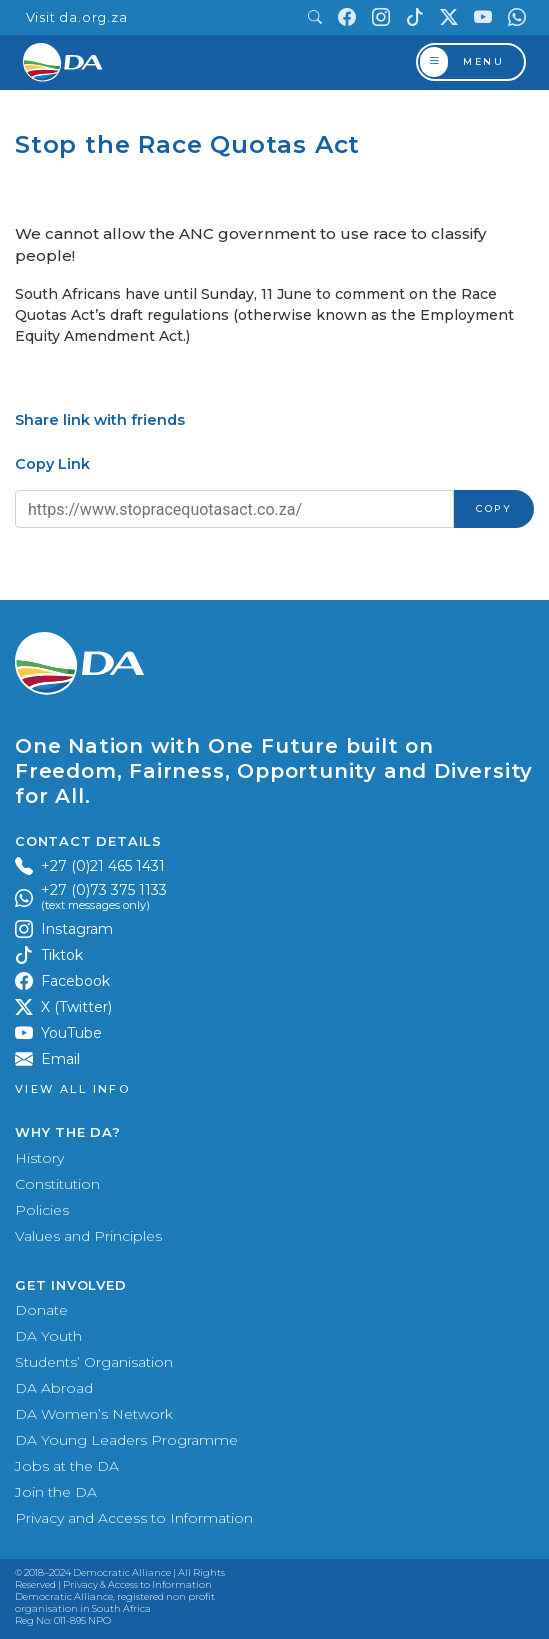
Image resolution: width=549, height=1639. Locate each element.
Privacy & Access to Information (137, 1584)
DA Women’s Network (94, 1414)
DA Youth (48, 1336)
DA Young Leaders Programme (126, 1440)
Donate (41, 1310)
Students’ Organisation (94, 1362)
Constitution (57, 1184)
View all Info (72, 1089)
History (39, 1158)
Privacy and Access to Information (134, 1518)
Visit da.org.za (77, 17)
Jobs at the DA (67, 1466)
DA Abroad (54, 1388)
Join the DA (56, 1492)
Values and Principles (88, 1236)
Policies (42, 1210)
